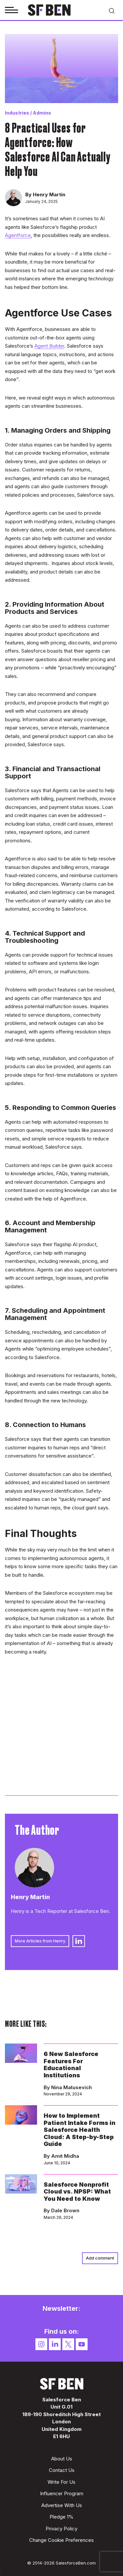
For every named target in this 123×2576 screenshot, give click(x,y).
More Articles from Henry (40, 1940)
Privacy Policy (61, 2528)
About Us (61, 2459)
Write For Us (61, 2482)
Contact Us (61, 2470)
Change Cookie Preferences (61, 2540)
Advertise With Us (61, 2505)
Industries (17, 113)
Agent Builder (49, 346)
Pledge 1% (61, 2517)
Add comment (100, 2258)
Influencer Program (61, 2493)
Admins (42, 113)
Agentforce (18, 235)
